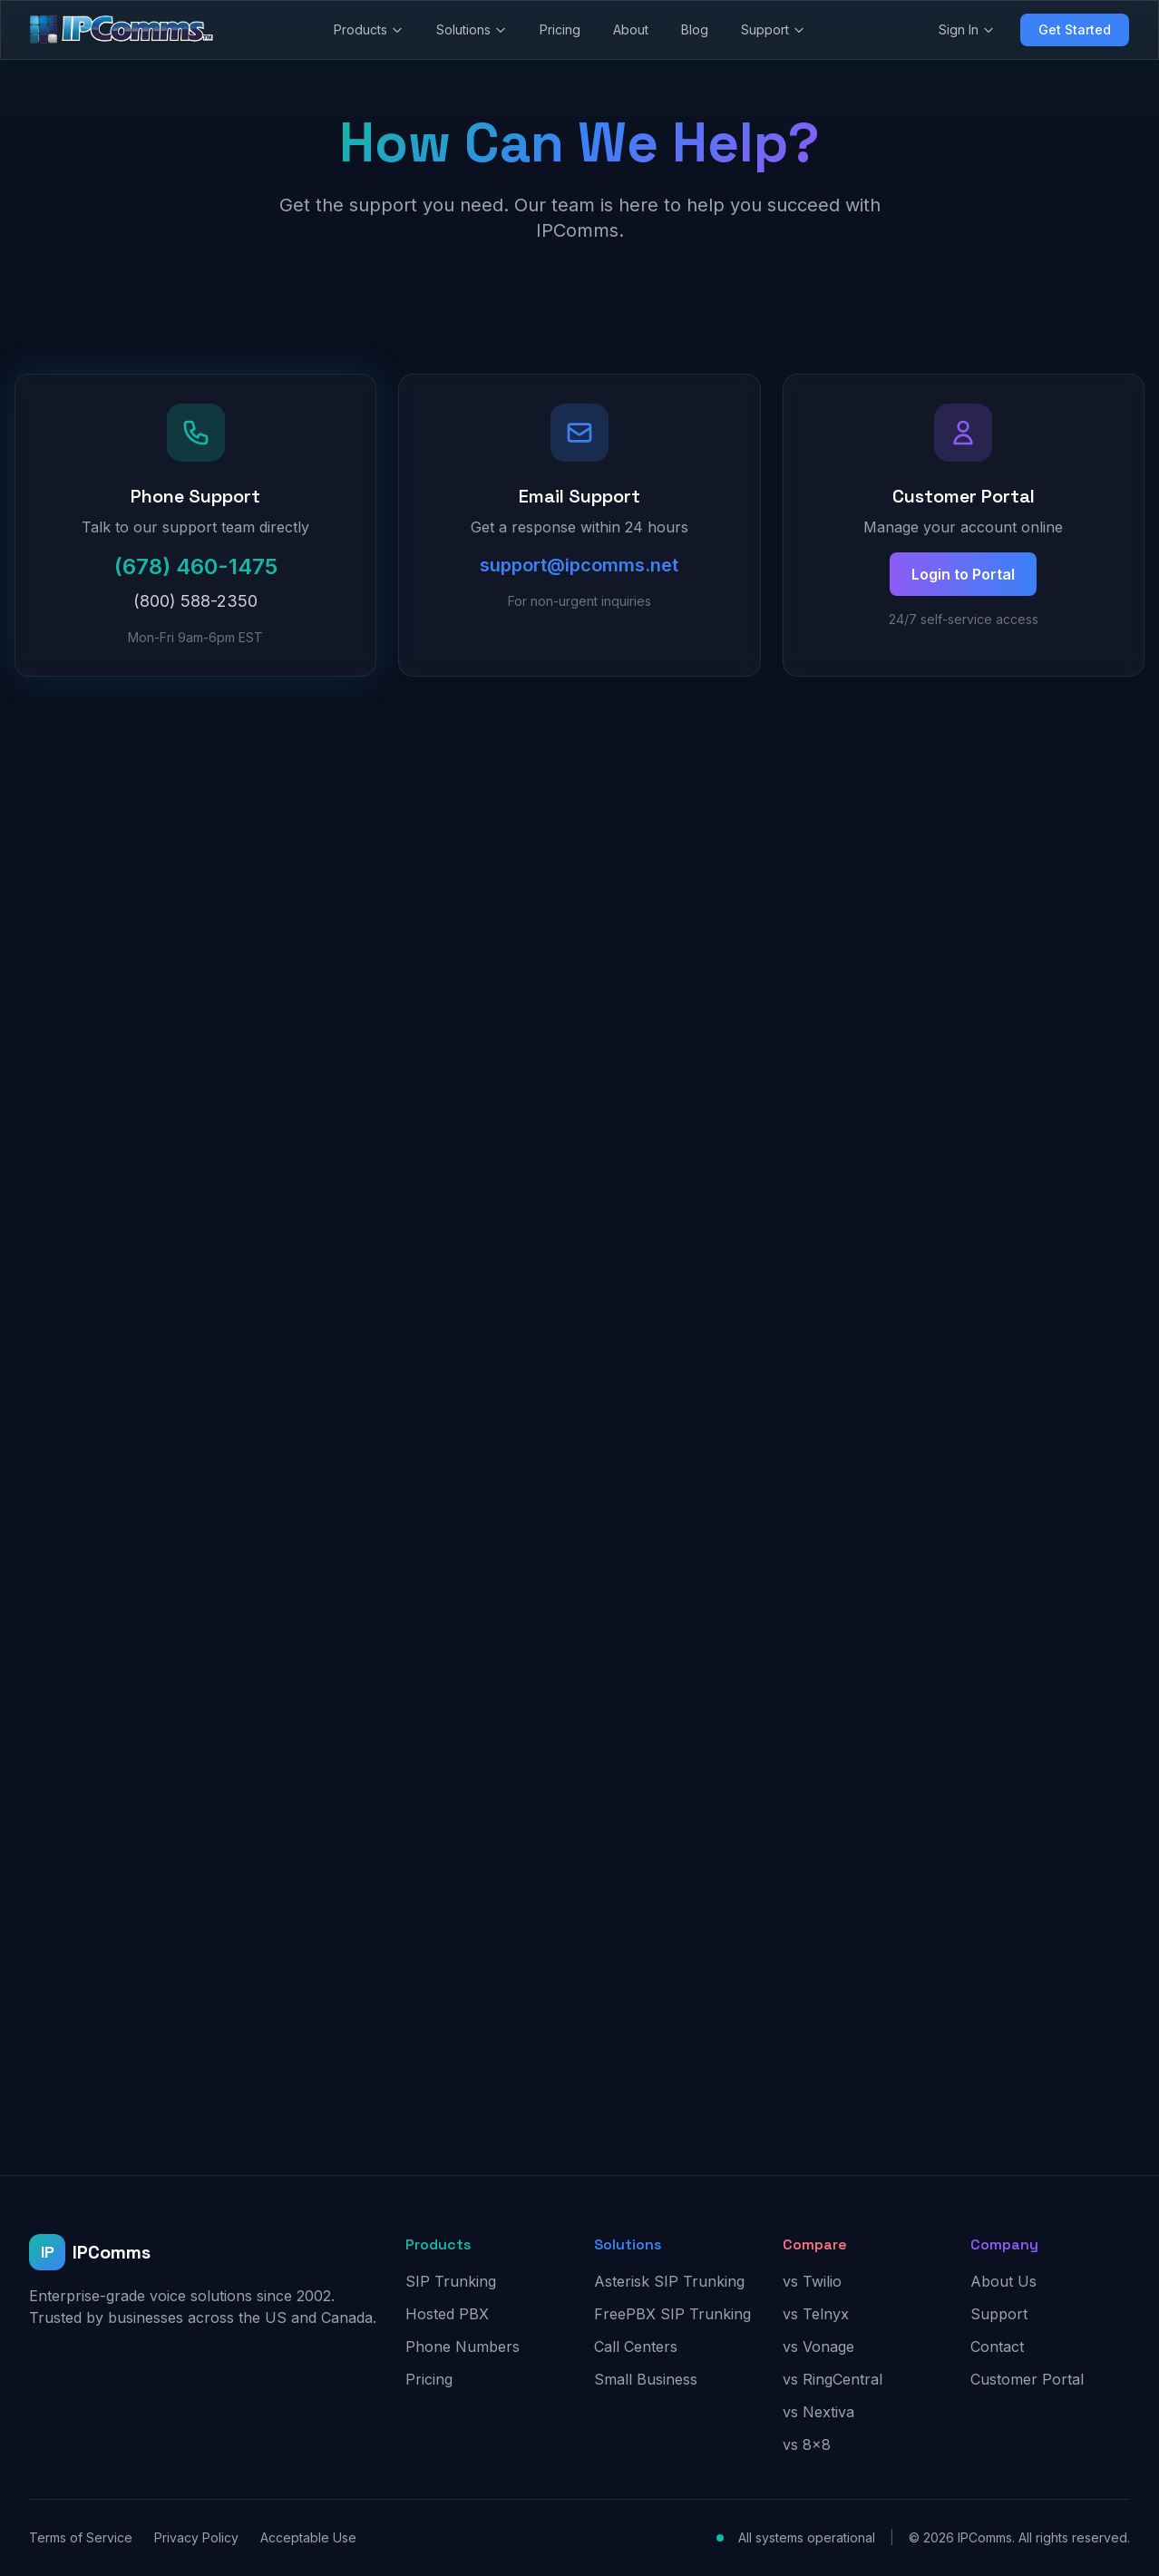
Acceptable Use (308, 2537)
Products (369, 29)
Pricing (560, 29)
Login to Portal (963, 574)
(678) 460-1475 (196, 566)
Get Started (1074, 29)
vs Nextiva (818, 2412)
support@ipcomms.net (579, 565)
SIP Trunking (450, 2281)
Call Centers (635, 2346)
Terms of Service (80, 2537)
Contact (997, 2346)
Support (773, 29)
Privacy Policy (196, 2537)
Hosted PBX (447, 2314)
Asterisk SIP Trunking (669, 2281)
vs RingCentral (832, 2379)
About (630, 29)
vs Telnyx (816, 2314)
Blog (694, 29)
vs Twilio (812, 2281)
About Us (1003, 2281)
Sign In (967, 29)
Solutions (471, 29)
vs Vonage (818, 2346)
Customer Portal (1027, 2379)
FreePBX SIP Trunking (672, 2314)
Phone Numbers (462, 2346)
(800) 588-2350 (195, 600)
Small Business (645, 2379)
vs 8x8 (807, 2444)
